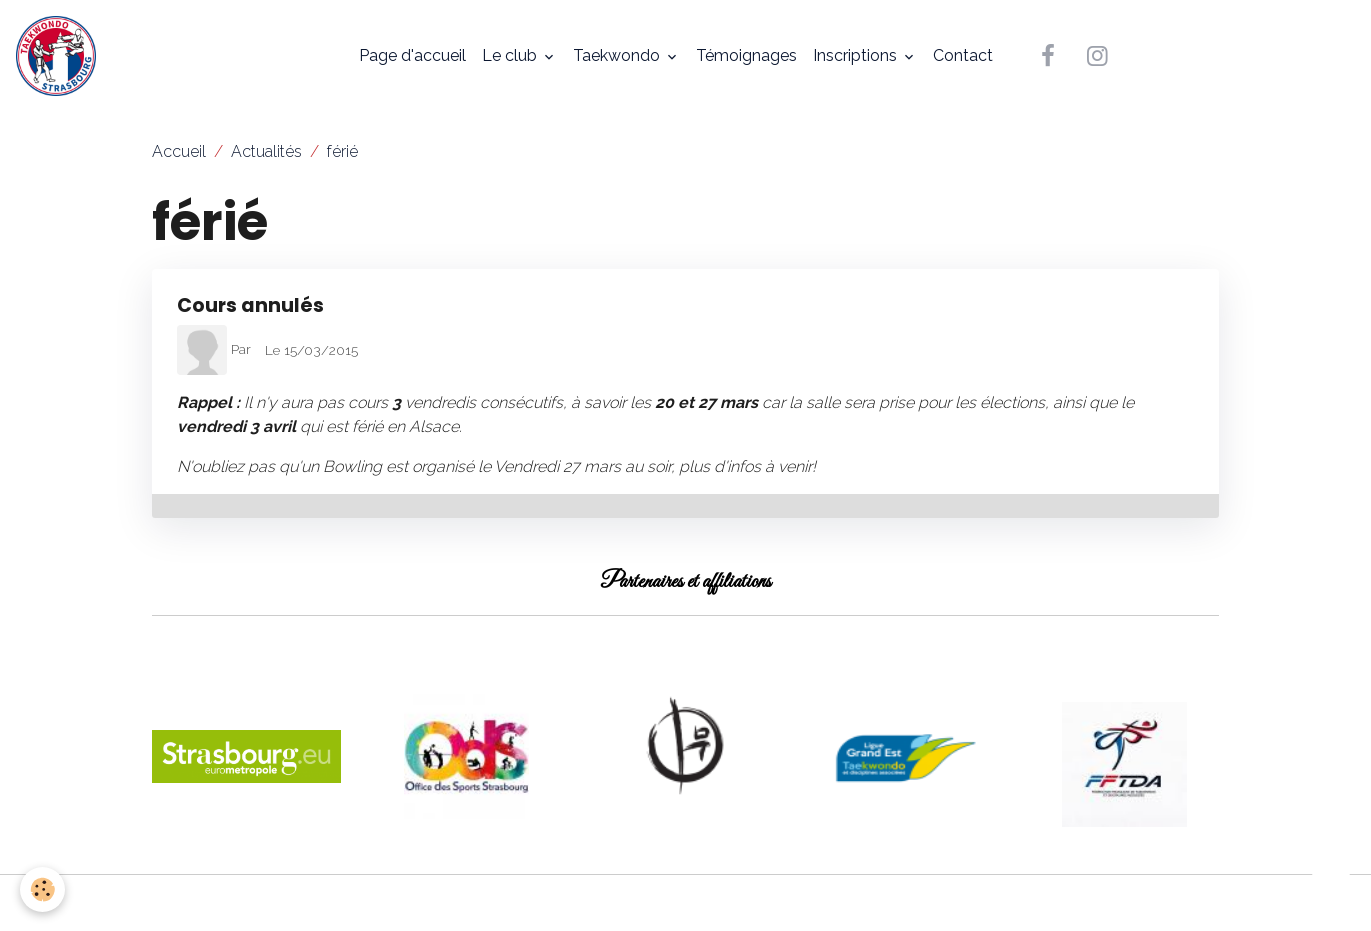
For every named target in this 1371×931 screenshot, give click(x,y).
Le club (511, 55)
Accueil (179, 151)
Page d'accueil (412, 55)
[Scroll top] (1331, 891)
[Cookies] (42, 889)
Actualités (266, 151)
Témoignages (746, 55)
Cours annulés (250, 305)
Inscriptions (857, 55)
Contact (963, 55)
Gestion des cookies (685, 902)
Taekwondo (618, 55)
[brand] (60, 56)
